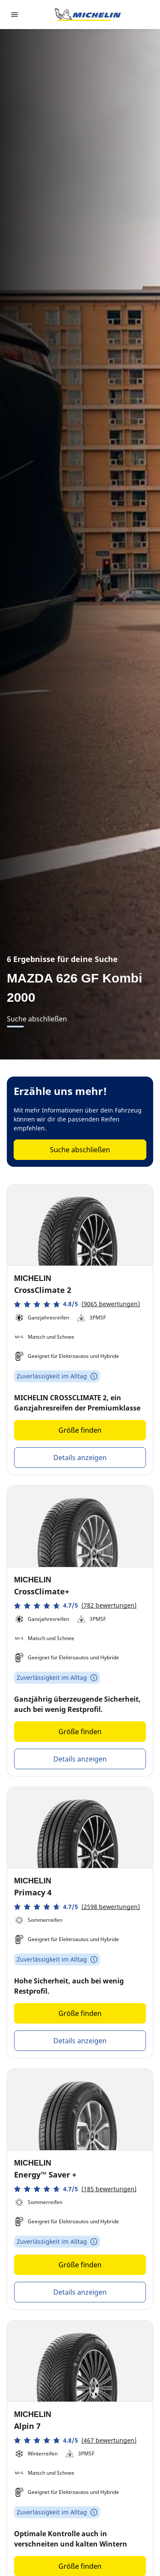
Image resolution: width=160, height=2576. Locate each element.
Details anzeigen (80, 1457)
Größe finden (80, 1430)
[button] (77, 1304)
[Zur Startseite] (88, 14)
